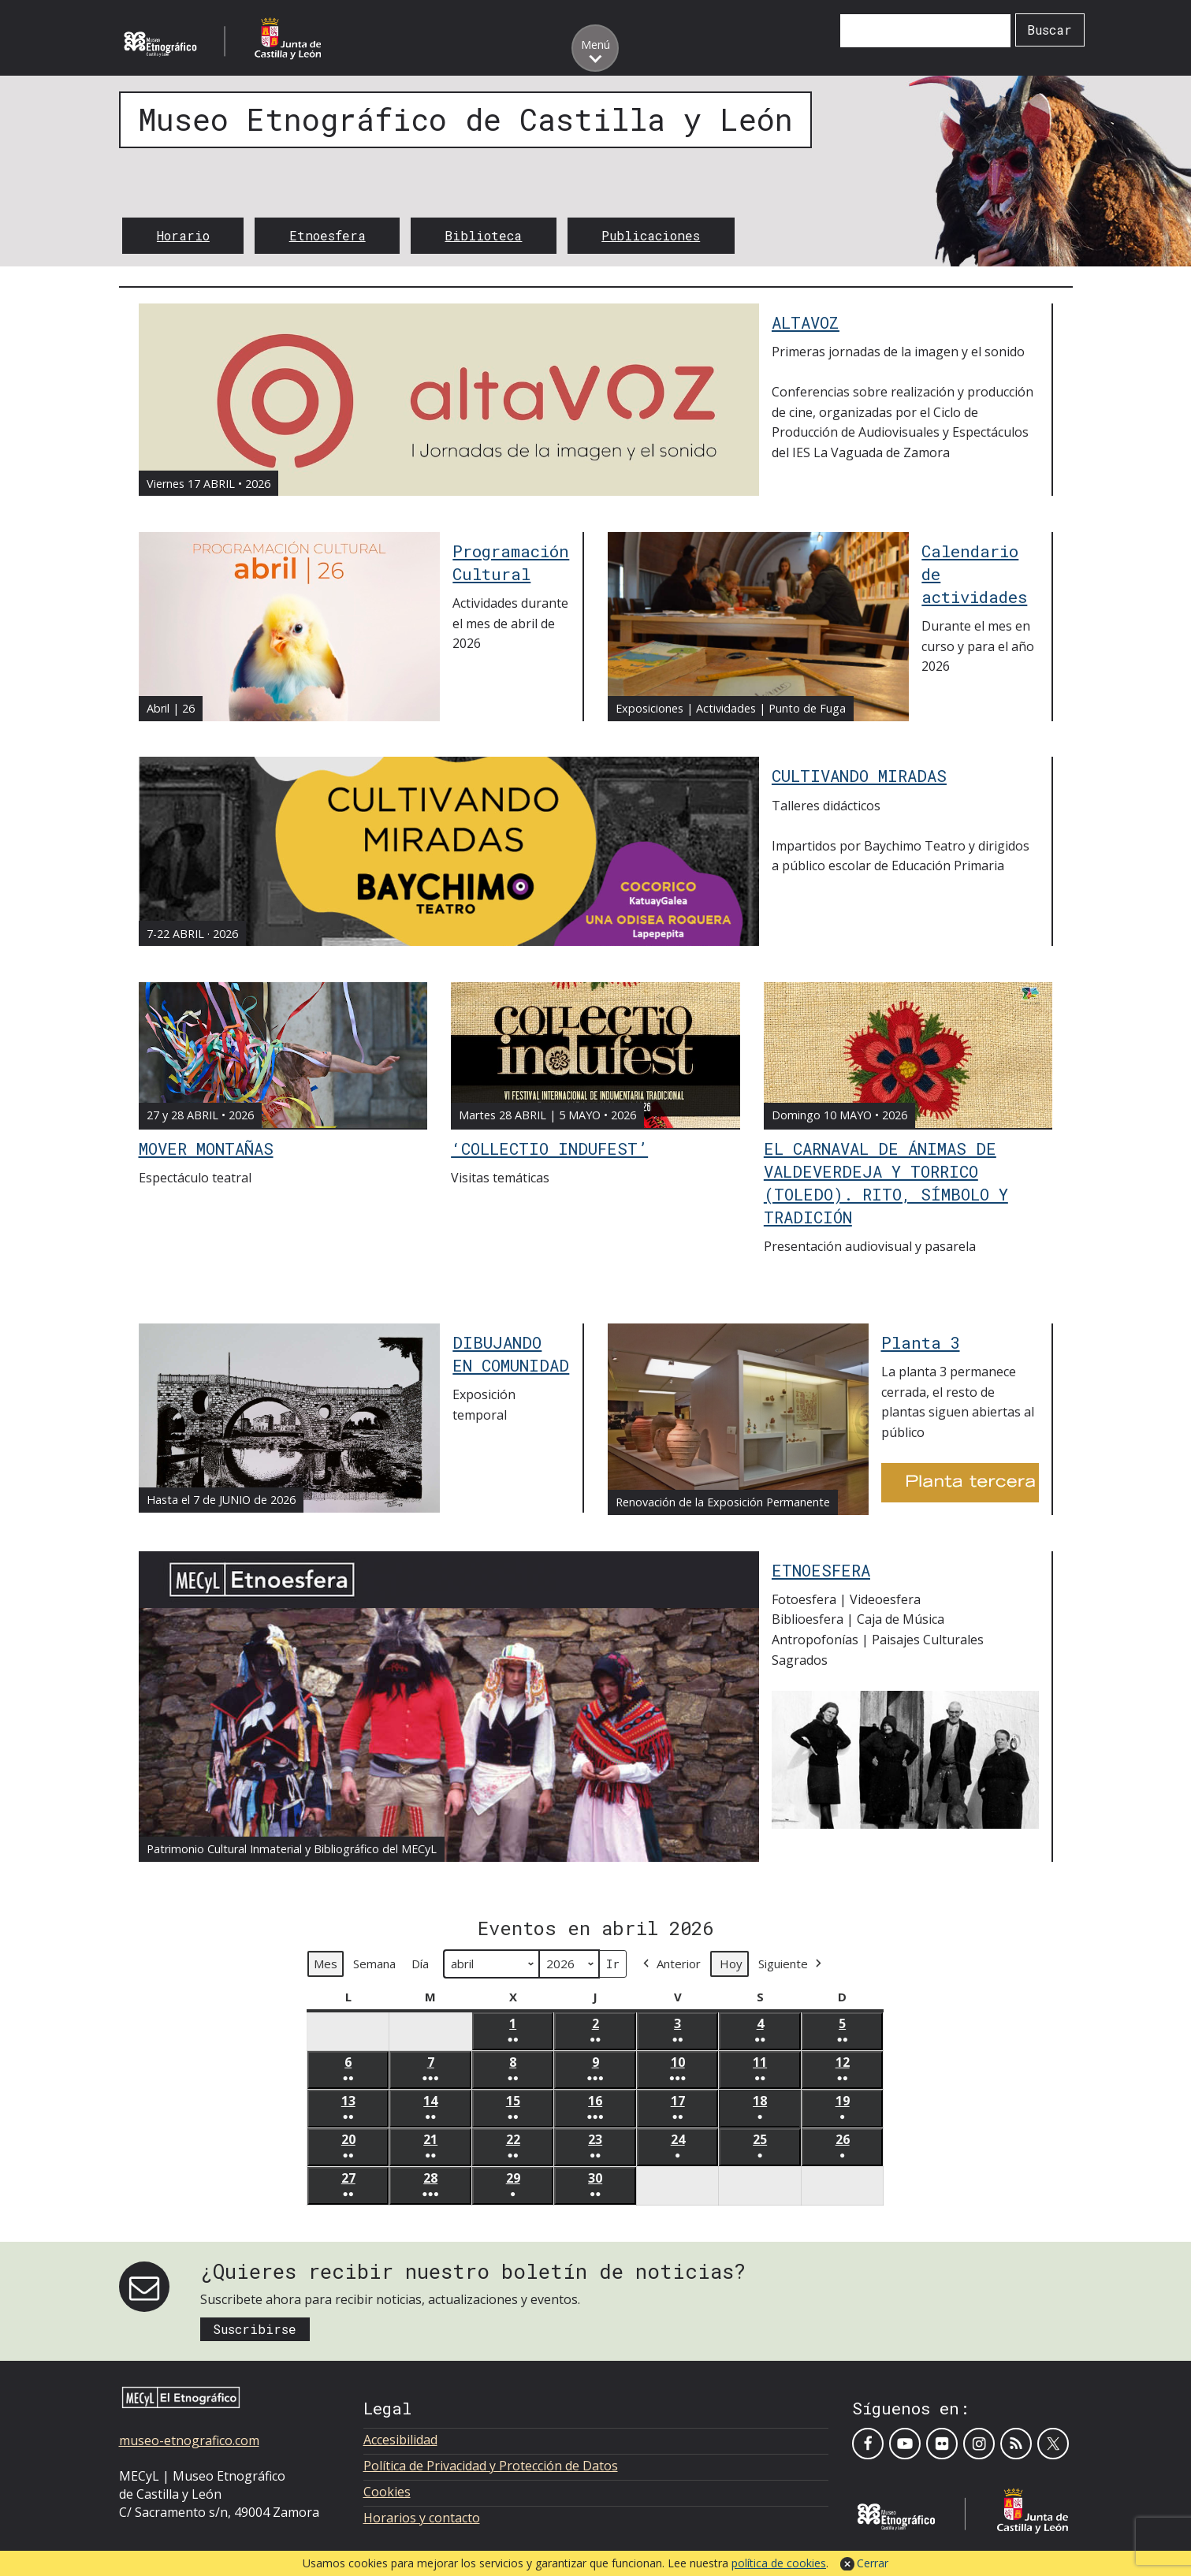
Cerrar (872, 2563)
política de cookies (778, 2563)
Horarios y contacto (421, 2517)
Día (420, 1964)
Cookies (387, 2491)
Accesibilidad (400, 2439)
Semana (374, 1964)
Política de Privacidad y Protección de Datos (490, 2465)
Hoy (731, 1964)
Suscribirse (254, 2329)
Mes (325, 1964)
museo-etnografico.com (189, 2440)
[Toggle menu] (595, 48)
